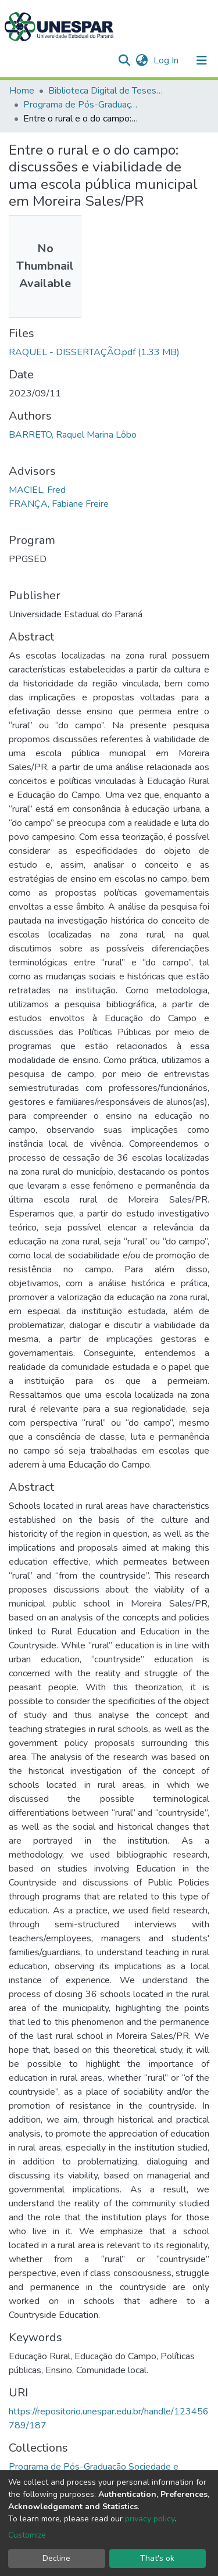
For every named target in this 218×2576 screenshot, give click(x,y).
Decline (56, 2558)
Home (21, 90)
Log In (167, 60)
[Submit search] (124, 60)
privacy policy (149, 2518)
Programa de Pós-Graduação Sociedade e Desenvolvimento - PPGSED (81, 104)
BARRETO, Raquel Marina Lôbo (73, 434)
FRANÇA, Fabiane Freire (59, 504)
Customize (27, 2535)
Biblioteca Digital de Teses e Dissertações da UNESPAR (106, 90)
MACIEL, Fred (37, 490)
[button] (141, 60)
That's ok (157, 2558)
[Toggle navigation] (201, 60)
